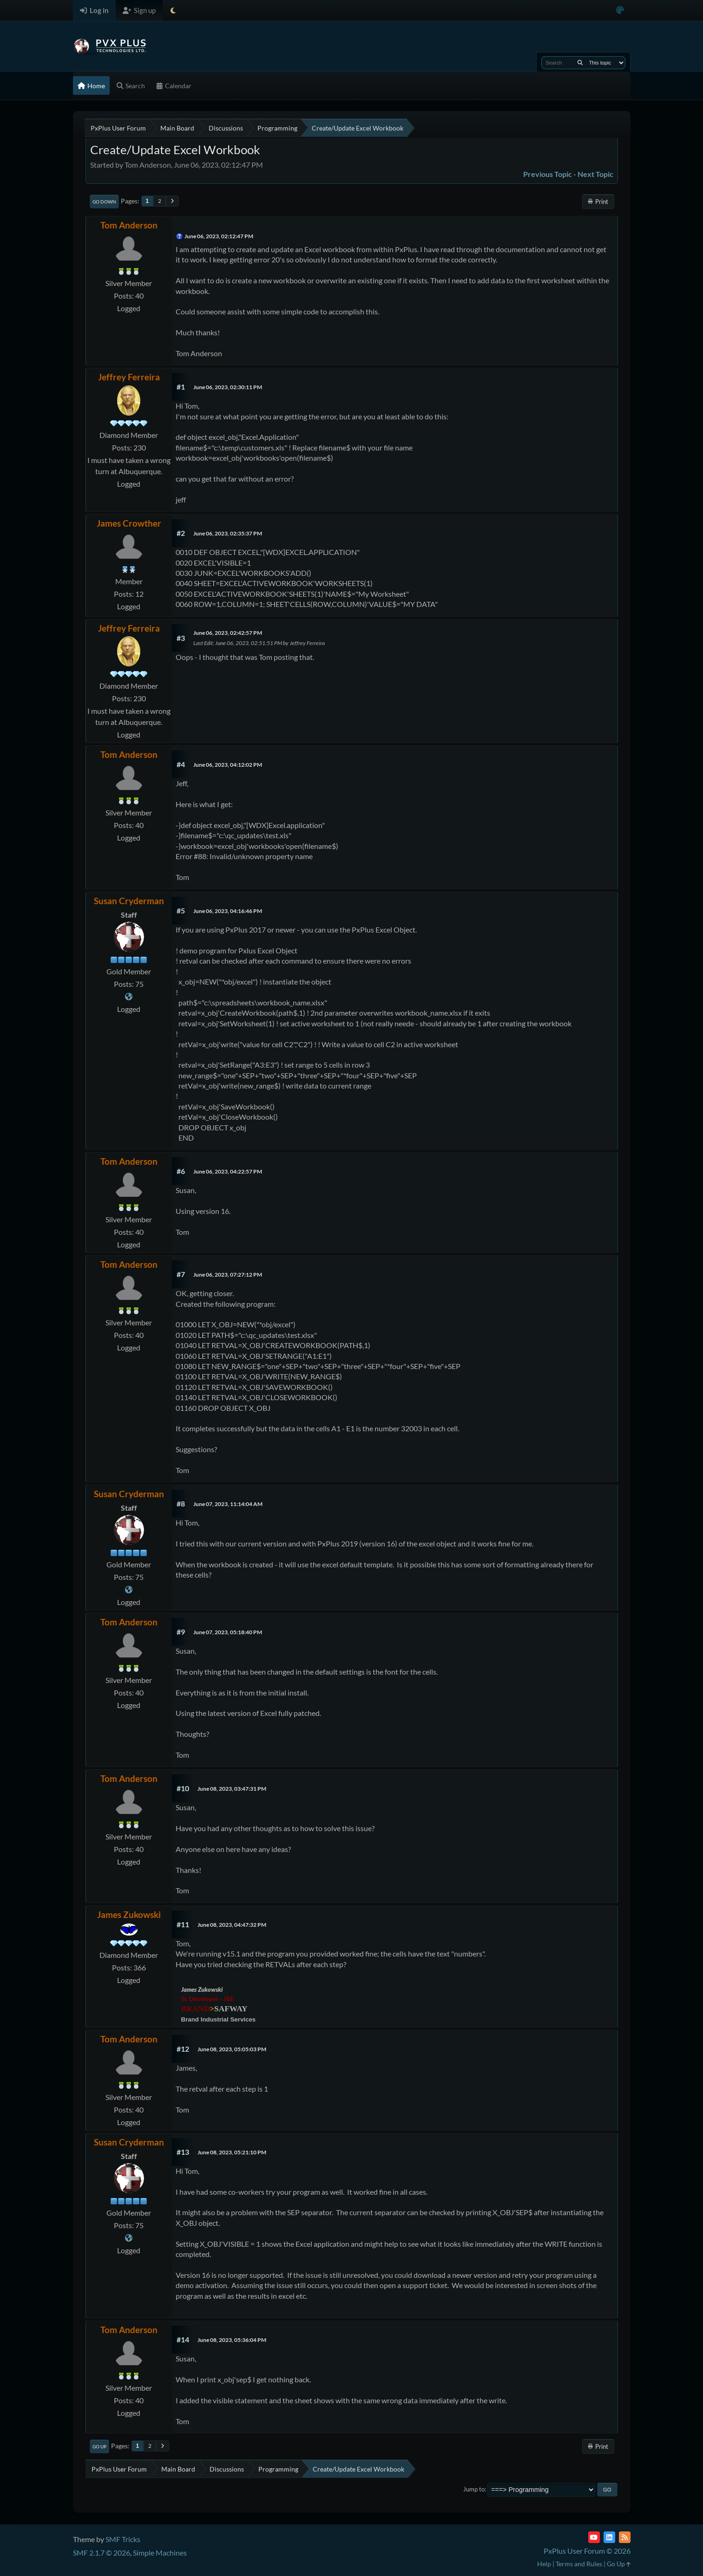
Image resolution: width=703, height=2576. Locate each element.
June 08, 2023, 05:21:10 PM (231, 2152)
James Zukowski (129, 1914)
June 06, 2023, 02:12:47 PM (218, 236)
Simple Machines (160, 2552)
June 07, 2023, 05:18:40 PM (227, 1632)
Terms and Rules (579, 2564)
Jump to (474, 2489)
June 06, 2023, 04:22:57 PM (227, 1171)
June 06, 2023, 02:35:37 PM (227, 533)
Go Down (104, 201)
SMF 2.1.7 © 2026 (101, 2552)
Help (544, 2564)
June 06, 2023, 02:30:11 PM (227, 387)
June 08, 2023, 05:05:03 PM (231, 2049)
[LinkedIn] (609, 2537)
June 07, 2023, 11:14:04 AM (228, 1504)
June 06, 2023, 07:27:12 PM (227, 1275)
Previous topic (547, 174)
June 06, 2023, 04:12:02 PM (227, 765)
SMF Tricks (122, 2539)
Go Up (99, 2446)
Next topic (595, 174)
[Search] (580, 62)
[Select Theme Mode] (173, 10)
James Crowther (129, 523)
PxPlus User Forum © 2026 (587, 2550)
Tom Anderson (129, 225)
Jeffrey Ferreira (129, 377)
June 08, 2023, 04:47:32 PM (231, 1925)
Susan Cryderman (129, 900)
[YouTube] (594, 2537)
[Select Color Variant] (620, 10)
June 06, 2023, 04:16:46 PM (227, 911)
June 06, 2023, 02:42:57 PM (227, 633)
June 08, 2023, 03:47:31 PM (231, 1789)
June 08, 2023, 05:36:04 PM (231, 2340)
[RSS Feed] (625, 2537)
